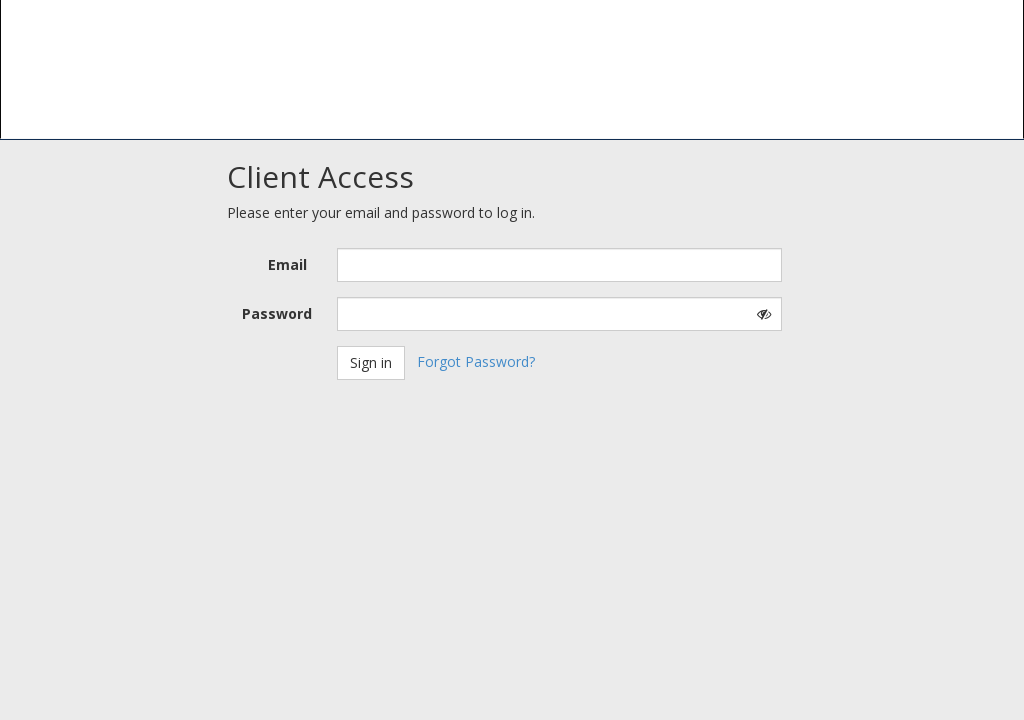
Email (287, 264)
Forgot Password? (476, 361)
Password (277, 313)
